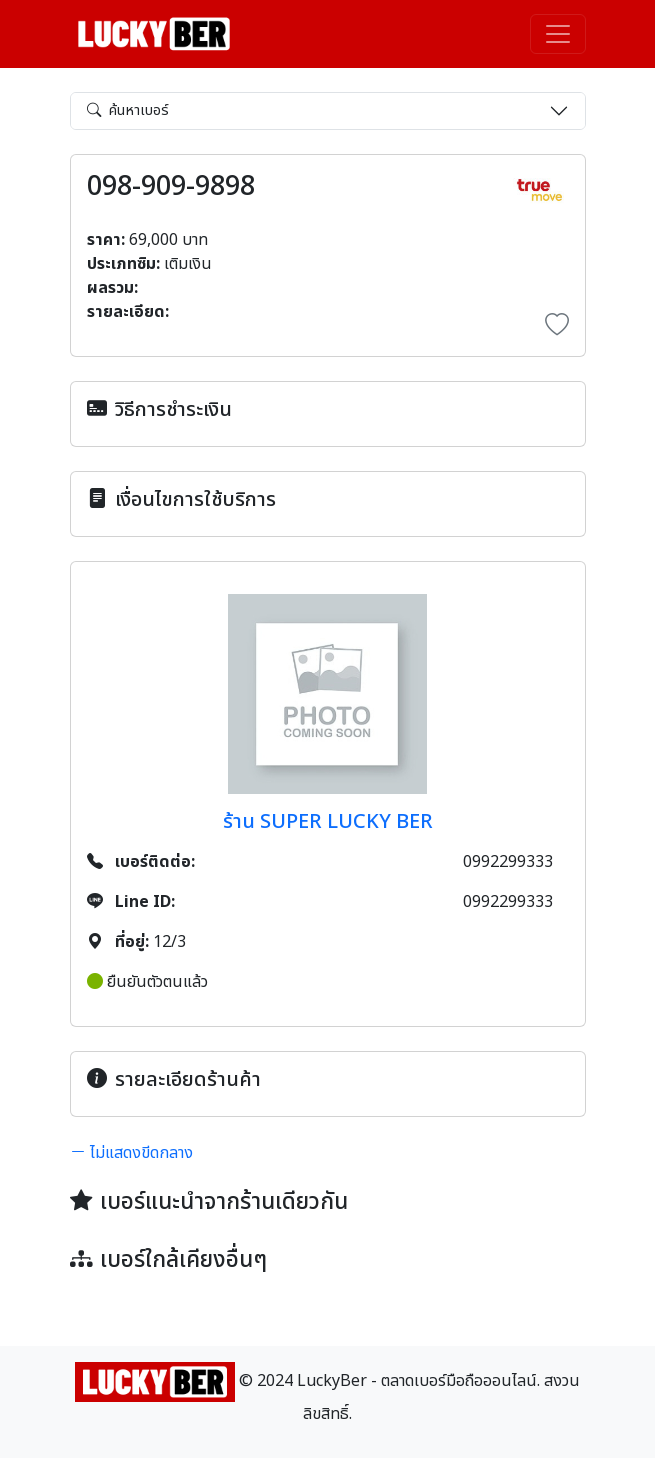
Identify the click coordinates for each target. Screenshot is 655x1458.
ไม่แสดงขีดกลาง (131, 1153)
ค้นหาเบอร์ (128, 110)
